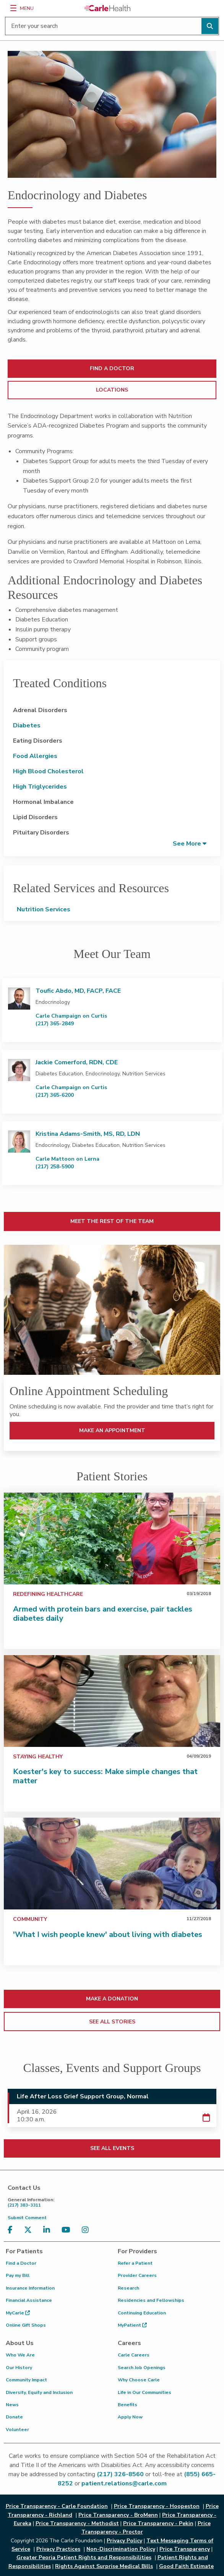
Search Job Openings (142, 2368)
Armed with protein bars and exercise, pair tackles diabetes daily (102, 1613)
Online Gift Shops (26, 2325)
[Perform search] (209, 26)
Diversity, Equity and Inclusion (39, 2392)
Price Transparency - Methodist (77, 2523)
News (12, 2405)
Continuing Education (142, 2313)
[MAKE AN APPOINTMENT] (112, 1310)
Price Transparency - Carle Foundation (57, 2506)
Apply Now (130, 2417)
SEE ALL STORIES (112, 2021)
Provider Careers (137, 2275)
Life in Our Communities (144, 2392)
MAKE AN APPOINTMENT (112, 1430)
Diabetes (27, 725)
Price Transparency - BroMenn (118, 2515)
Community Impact (26, 2380)
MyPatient (132, 2325)
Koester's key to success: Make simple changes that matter (105, 1776)
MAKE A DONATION (112, 1998)
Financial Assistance (29, 2300)
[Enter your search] (112, 26)
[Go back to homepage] (107, 8)
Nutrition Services (43, 909)
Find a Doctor (21, 2263)
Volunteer (17, 2429)
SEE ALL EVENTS (112, 2148)
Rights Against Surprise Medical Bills (104, 2566)
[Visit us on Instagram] (87, 2230)
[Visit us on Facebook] (12, 2230)
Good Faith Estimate (186, 2566)
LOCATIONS (112, 390)
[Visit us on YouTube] (68, 2230)
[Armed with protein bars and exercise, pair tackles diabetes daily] (112, 1538)
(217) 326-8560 (120, 2474)
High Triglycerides (40, 786)
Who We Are (20, 2355)
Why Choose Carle (139, 2380)
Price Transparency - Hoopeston (157, 2506)
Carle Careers (133, 2355)
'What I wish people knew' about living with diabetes (107, 1934)
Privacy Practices (58, 2549)
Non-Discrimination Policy (120, 2549)
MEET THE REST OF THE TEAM (112, 1221)
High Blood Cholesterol (48, 771)
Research (128, 2288)
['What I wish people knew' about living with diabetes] (112, 1863)
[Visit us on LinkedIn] (48, 2230)
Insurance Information (30, 2288)
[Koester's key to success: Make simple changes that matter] (112, 1701)
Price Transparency (184, 2549)
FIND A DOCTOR (112, 368)
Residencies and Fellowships (151, 2300)
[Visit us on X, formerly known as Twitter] (30, 2230)
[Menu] (13, 8)
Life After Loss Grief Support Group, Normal (83, 2096)
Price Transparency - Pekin (158, 2523)
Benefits (127, 2405)
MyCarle (18, 2313)
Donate (14, 2417)
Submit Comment (27, 2218)
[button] (189, 843)
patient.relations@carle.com (124, 2483)
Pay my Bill (17, 2275)
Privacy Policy (124, 2540)
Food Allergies (35, 756)
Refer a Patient (135, 2263)
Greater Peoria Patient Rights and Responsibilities (83, 2557)
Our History (19, 2368)
